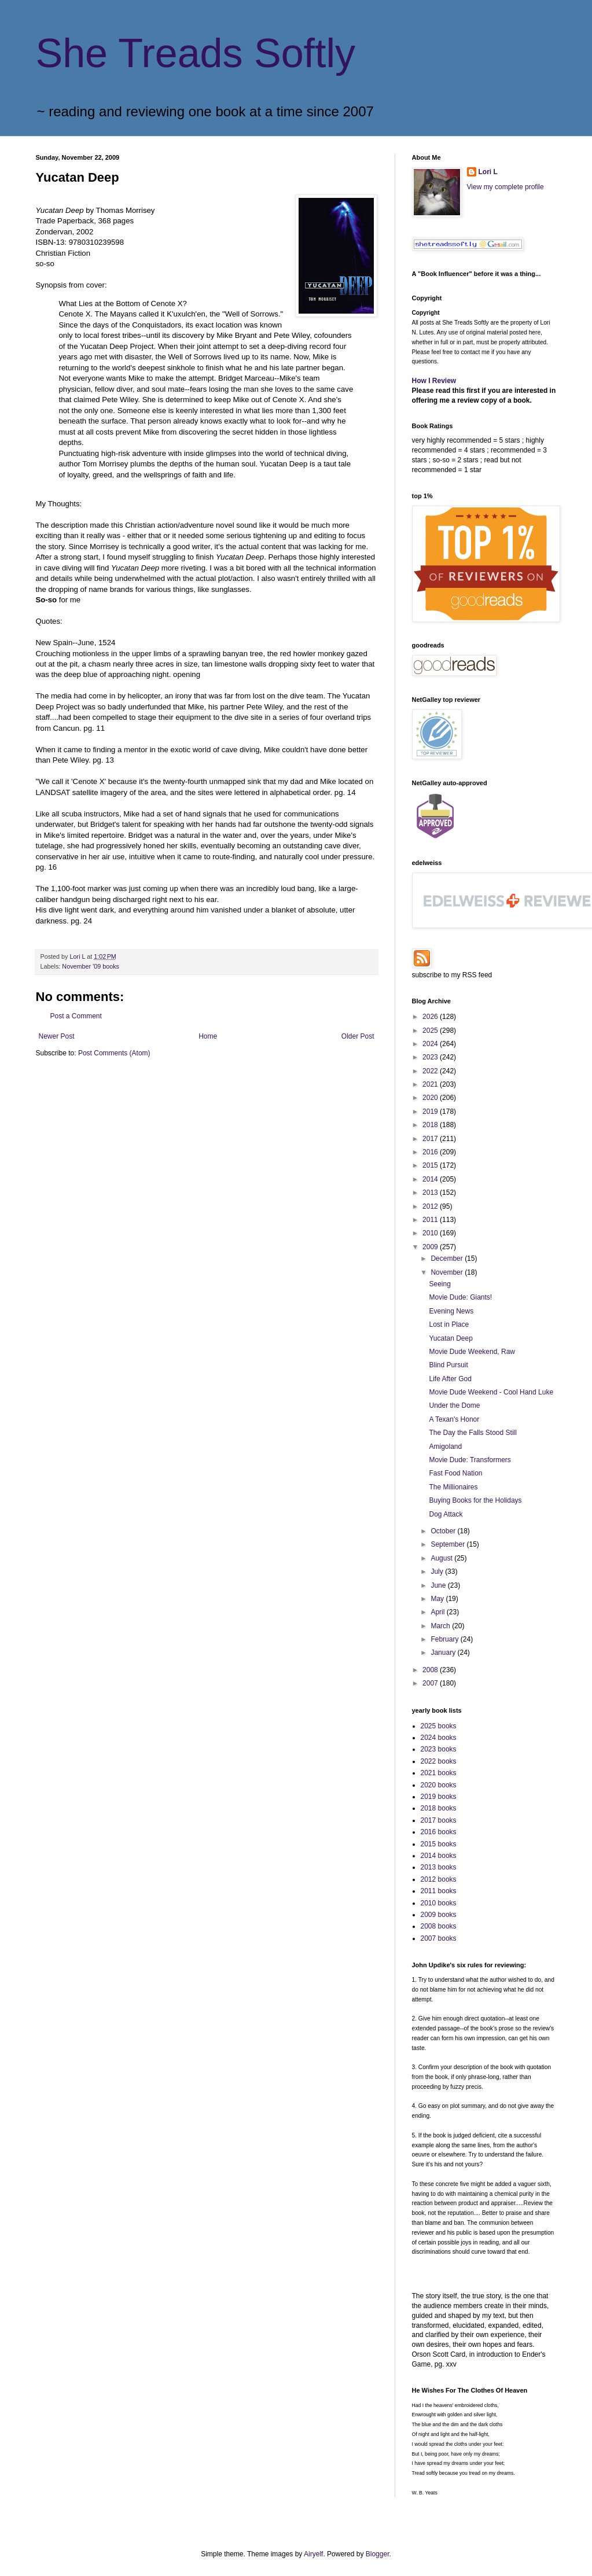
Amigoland (445, 1446)
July (438, 1571)
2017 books (439, 1820)
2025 (431, 1030)
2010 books (439, 1903)
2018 (431, 1125)
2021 (431, 1084)
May (438, 1599)
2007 (431, 1683)
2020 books (439, 1785)
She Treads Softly (196, 53)
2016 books (439, 1832)
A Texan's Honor (454, 1419)
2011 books (439, 1891)
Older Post (357, 1036)
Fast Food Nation (455, 1473)
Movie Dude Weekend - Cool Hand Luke (491, 1392)
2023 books (439, 1749)
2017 (431, 1139)
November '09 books (90, 966)
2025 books (439, 1726)
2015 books (439, 1844)
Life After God (450, 1379)
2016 (431, 1152)
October (444, 1531)
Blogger (377, 2554)
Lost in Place (449, 1324)
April (438, 1612)
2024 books (439, 1738)
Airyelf (313, 2554)
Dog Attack (445, 1514)
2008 (431, 1670)
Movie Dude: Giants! (460, 1297)
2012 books (439, 1879)
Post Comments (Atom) (114, 1053)
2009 (431, 1247)
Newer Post (57, 1036)
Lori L (488, 172)
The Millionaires (453, 1487)
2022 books (439, 1761)
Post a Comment (76, 1016)
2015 (431, 1165)
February (445, 1639)
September (448, 1544)
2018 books (439, 1808)
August (442, 1558)
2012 (431, 1206)
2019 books (439, 1797)
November (448, 1272)
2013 (431, 1192)
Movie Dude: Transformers (469, 1460)
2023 (431, 1057)
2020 (431, 1098)
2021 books (439, 1773)
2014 (431, 1179)
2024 (431, 1044)
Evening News (451, 1311)
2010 (431, 1233)
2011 (431, 1220)
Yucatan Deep (450, 1338)
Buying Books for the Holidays (475, 1500)
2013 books (439, 1867)
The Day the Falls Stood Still (472, 1433)
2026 (431, 1017)
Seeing (439, 1284)
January (444, 1652)
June (439, 1585)
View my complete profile (505, 187)
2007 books (439, 1938)
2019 (431, 1111)
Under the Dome (454, 1405)
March (441, 1626)
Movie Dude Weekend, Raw (472, 1352)
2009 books (439, 1915)
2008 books (439, 1926)
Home (207, 1036)
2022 (431, 1071)
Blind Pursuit (448, 1365)
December (448, 1258)
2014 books (439, 1856)
